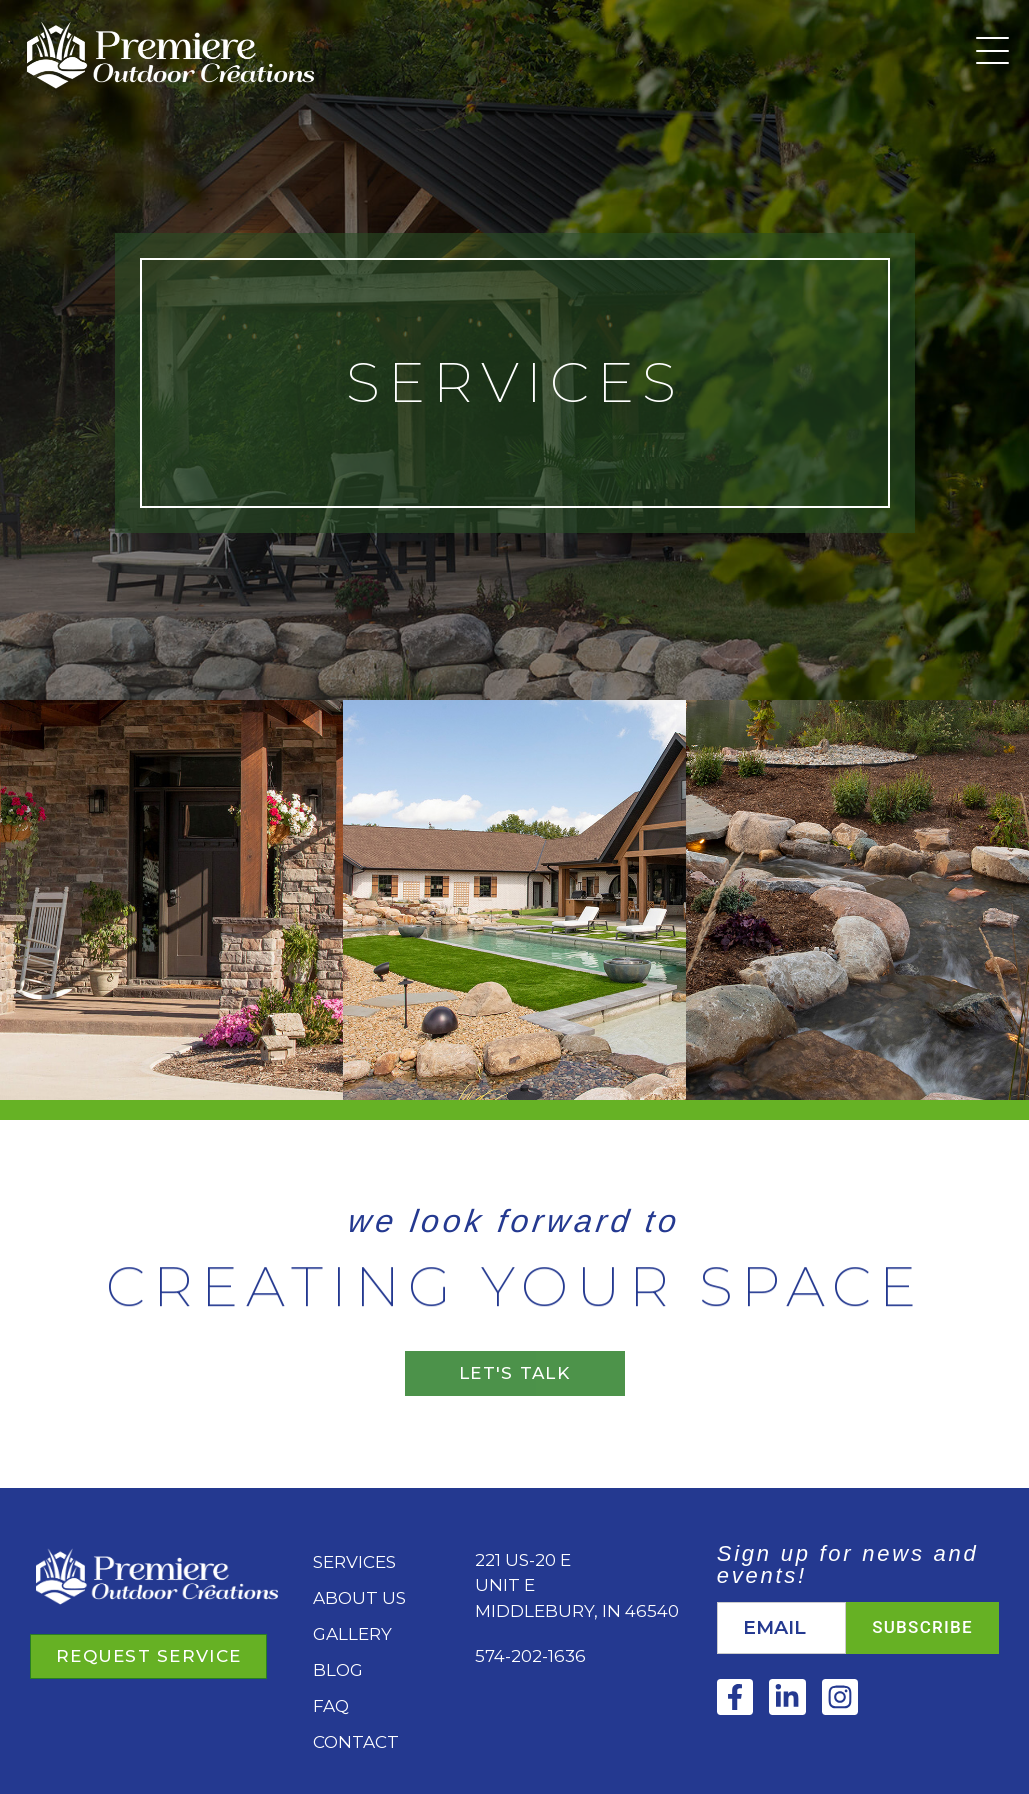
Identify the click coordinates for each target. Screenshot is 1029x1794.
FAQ (331, 1706)
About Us (359, 1598)
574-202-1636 (530, 1656)
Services (354, 1562)
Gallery (352, 1634)
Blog (338, 1670)
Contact (356, 1742)
